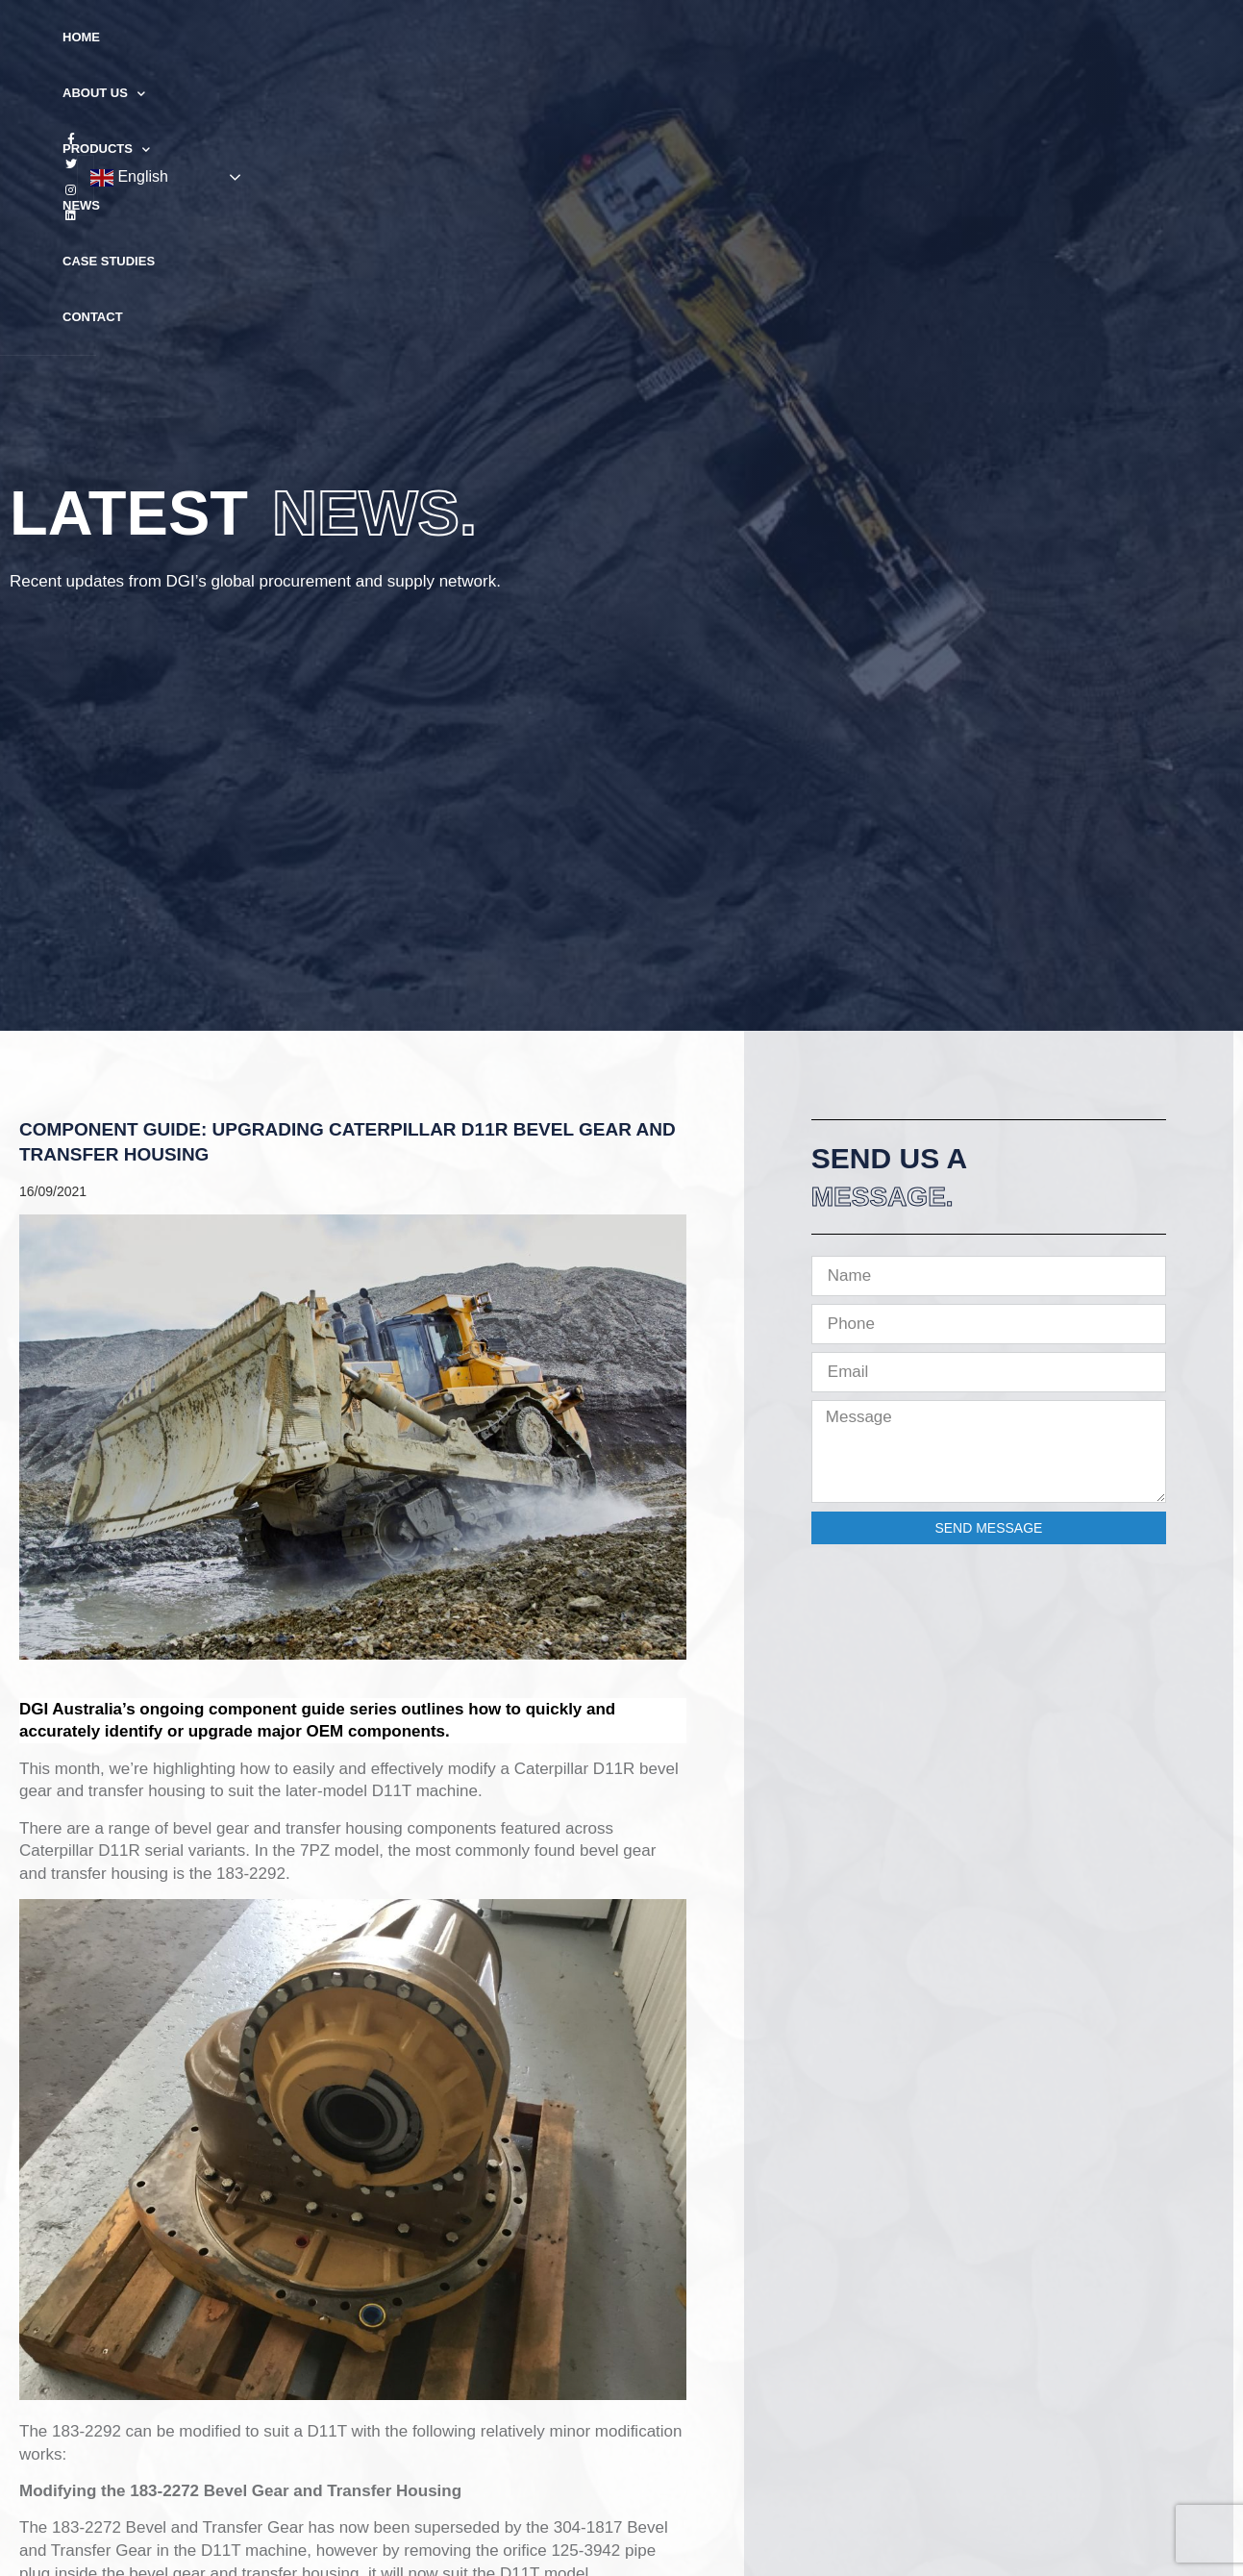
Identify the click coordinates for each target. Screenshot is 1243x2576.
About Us (415, 38)
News (620, 37)
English (1122, 38)
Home (326, 37)
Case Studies (714, 37)
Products (529, 38)
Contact (819, 37)
